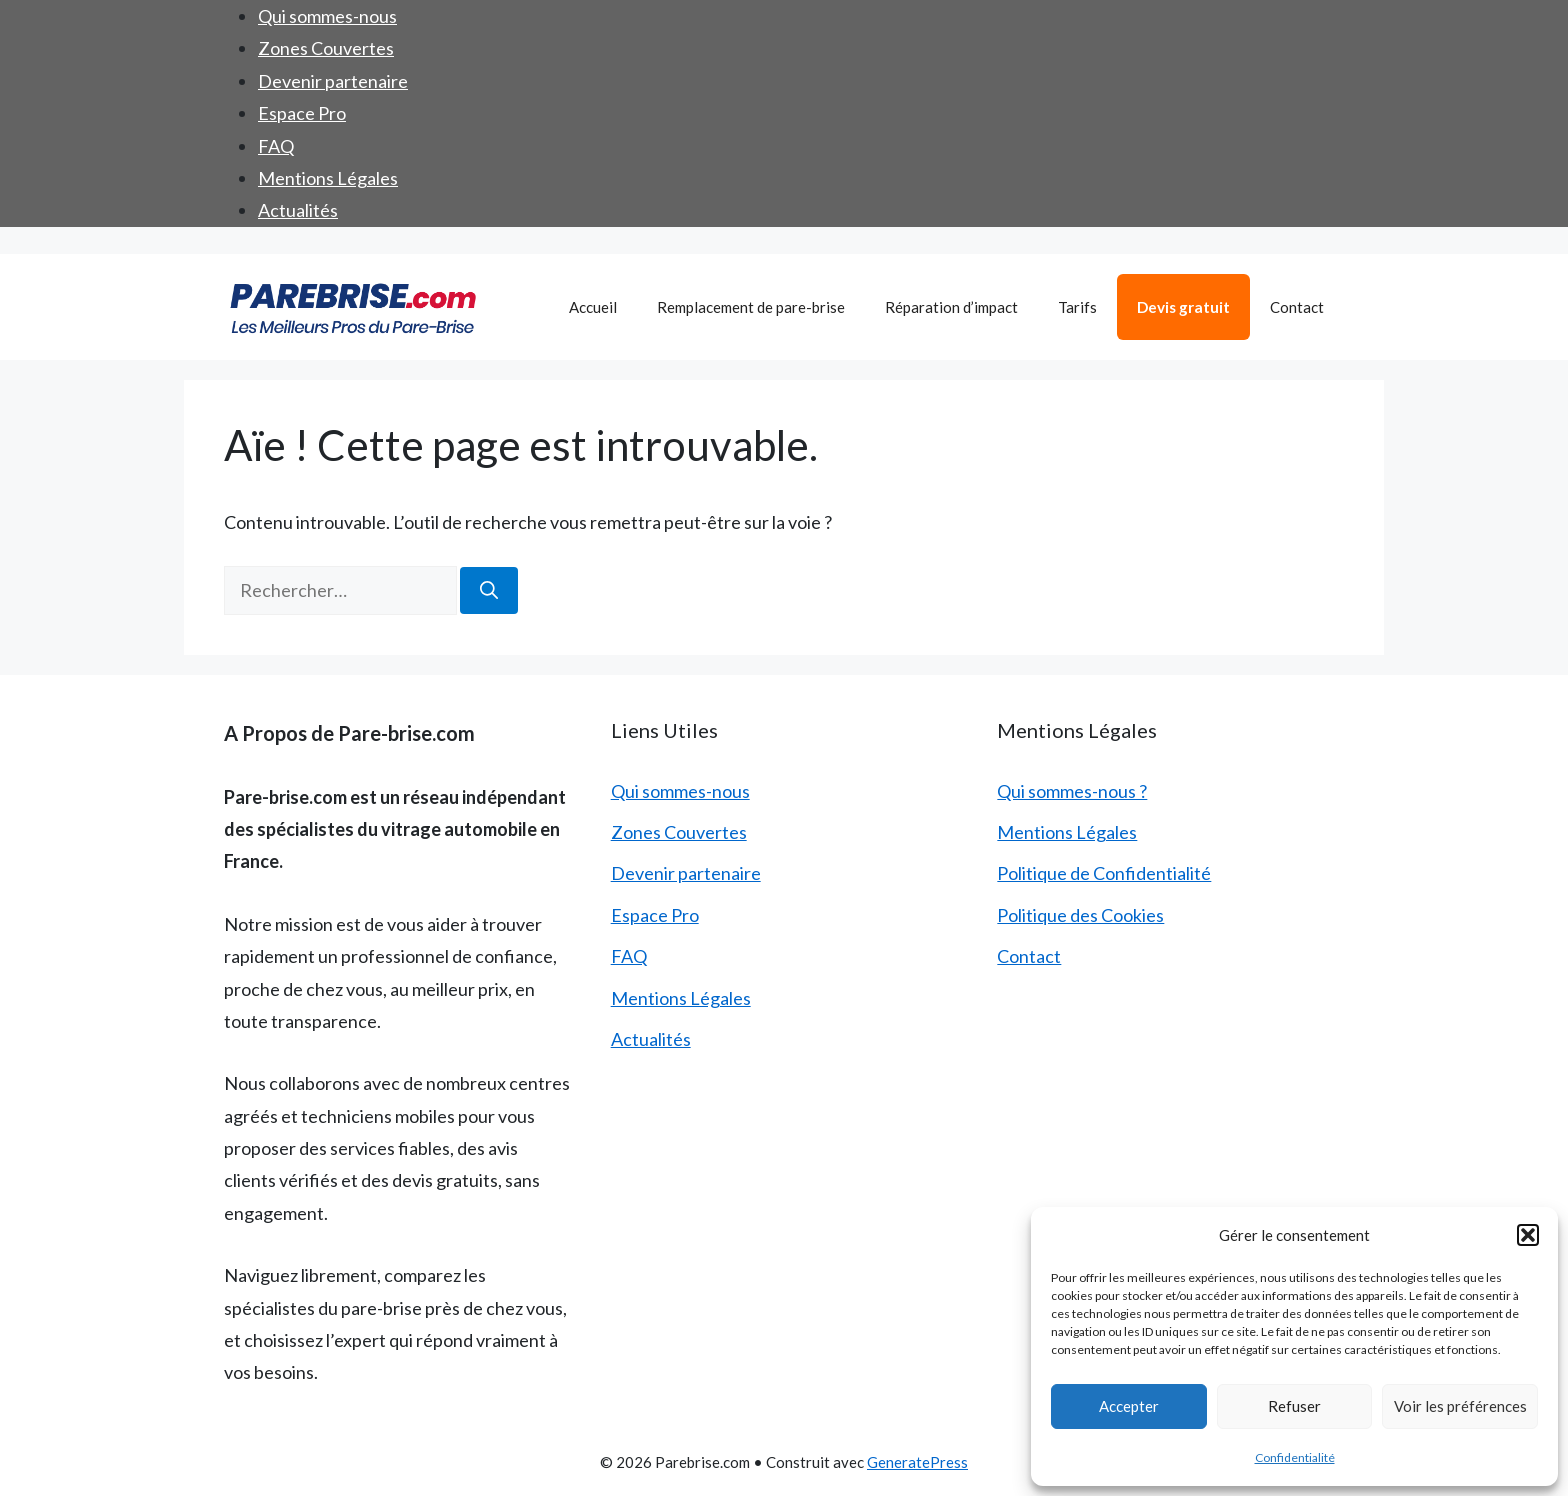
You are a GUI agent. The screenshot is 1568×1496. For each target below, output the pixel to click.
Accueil (593, 307)
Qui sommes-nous (327, 16)
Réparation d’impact (951, 307)
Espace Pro (302, 113)
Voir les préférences (1460, 1406)
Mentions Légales (328, 178)
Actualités (298, 210)
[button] (1528, 1235)
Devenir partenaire (333, 81)
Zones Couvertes (326, 48)
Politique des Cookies (1080, 915)
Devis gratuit (1183, 307)
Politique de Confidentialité (1104, 873)
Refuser (1294, 1406)
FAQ (276, 146)
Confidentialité (1295, 1457)
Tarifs (1077, 307)
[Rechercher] (489, 590)
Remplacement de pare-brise (751, 307)
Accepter (1129, 1406)
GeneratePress (917, 1462)
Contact (1297, 307)
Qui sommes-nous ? (1072, 791)
